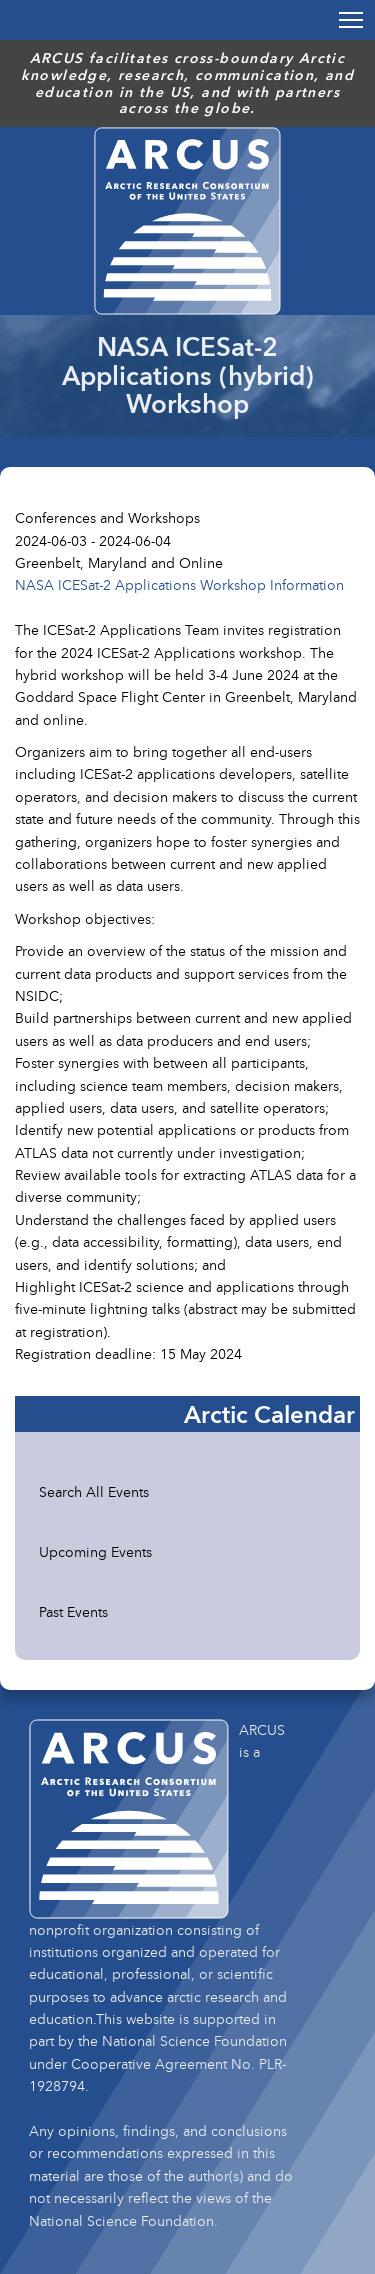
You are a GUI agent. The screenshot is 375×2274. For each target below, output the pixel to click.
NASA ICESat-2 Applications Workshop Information (179, 584)
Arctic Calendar (269, 1414)
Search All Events (94, 1491)
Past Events (73, 1611)
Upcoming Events (95, 1551)
